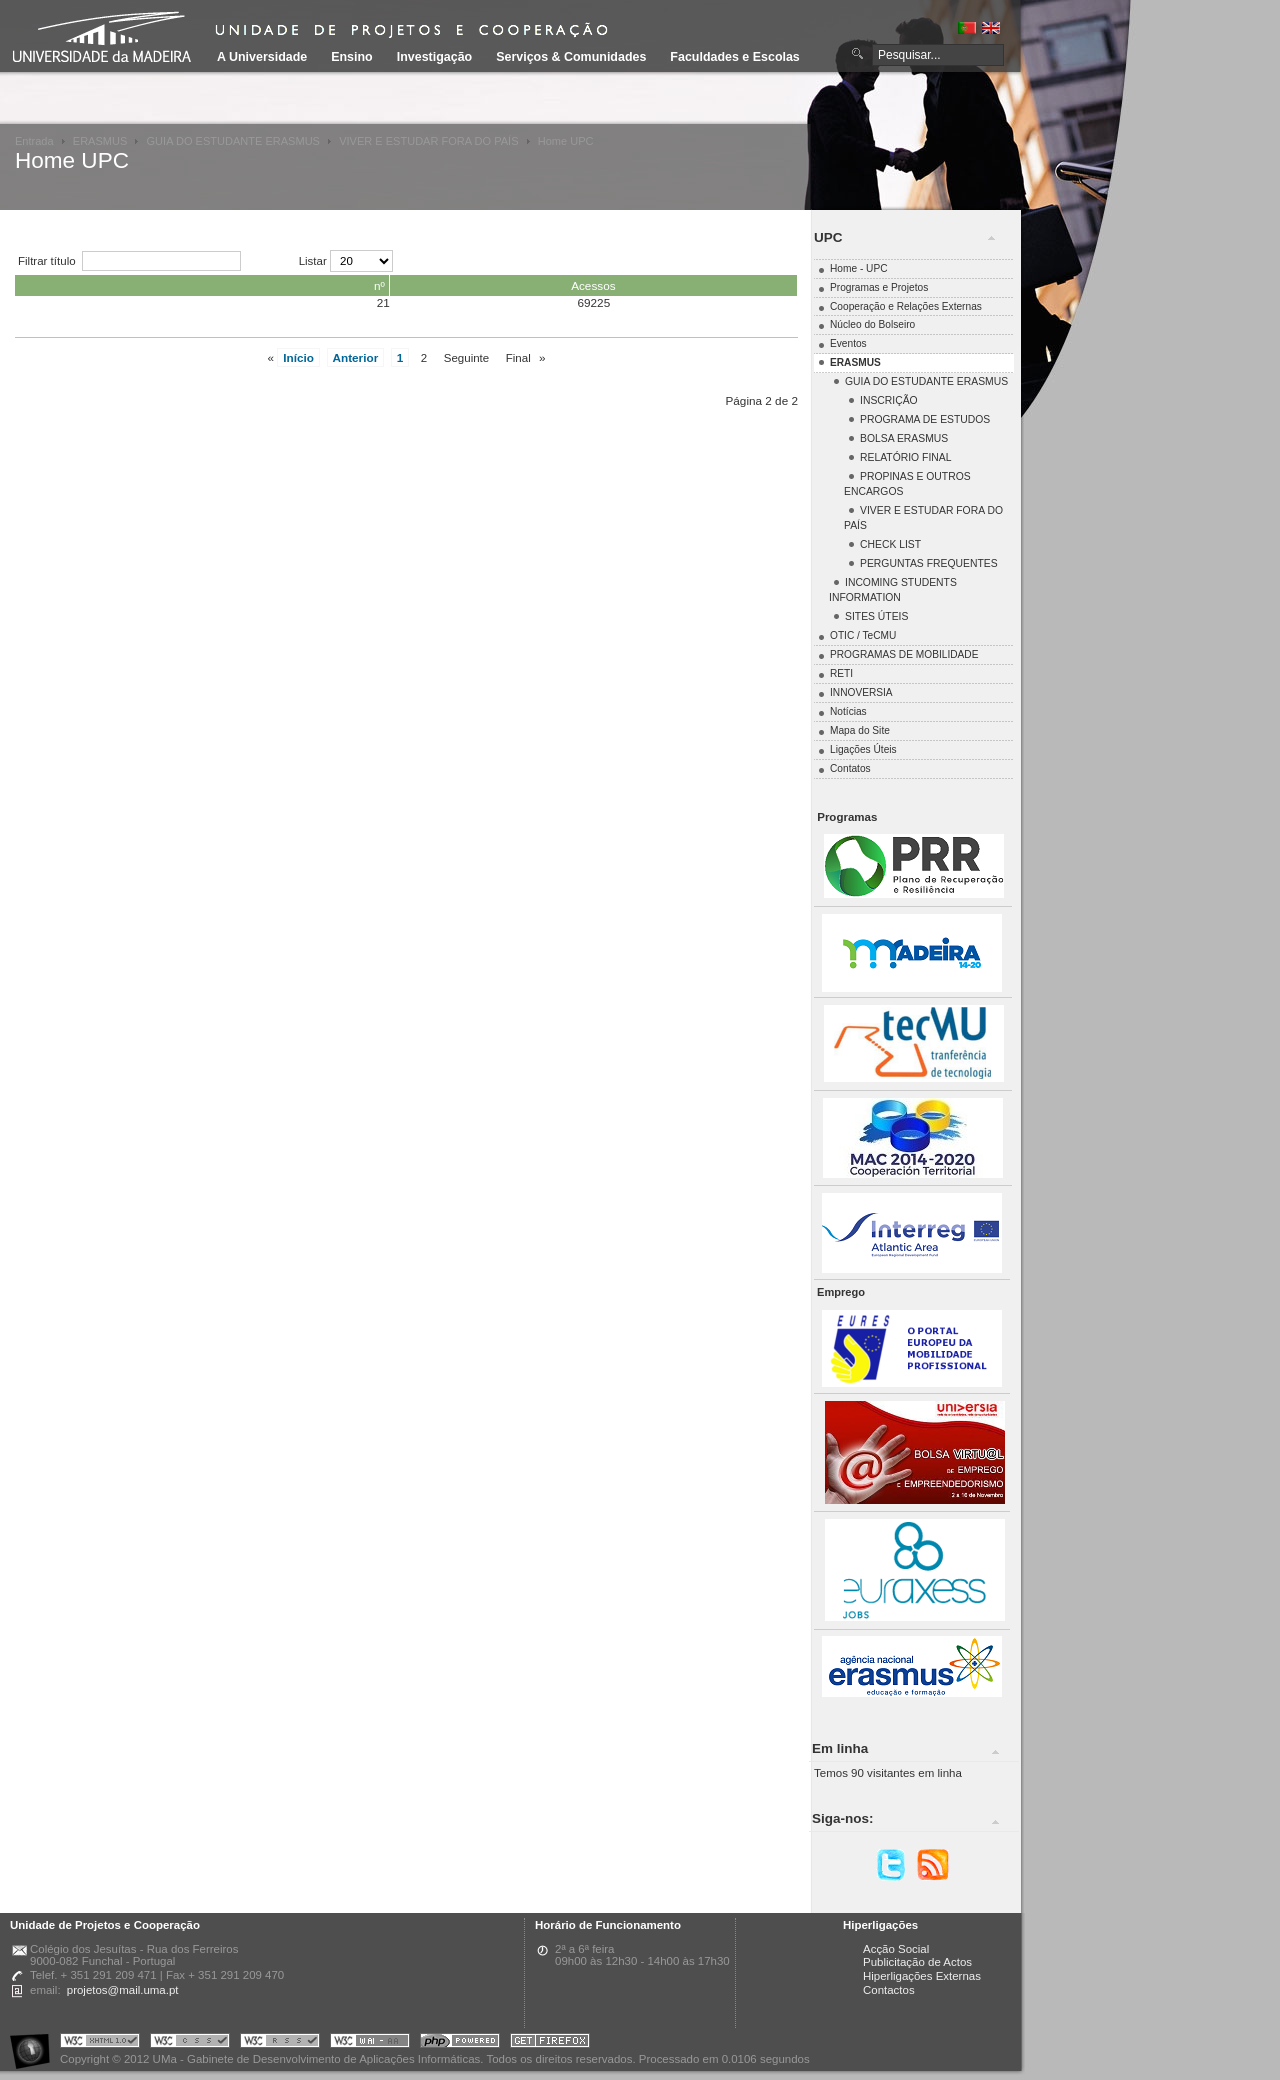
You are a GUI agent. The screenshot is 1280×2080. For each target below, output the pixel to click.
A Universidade (262, 57)
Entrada (34, 141)
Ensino (352, 57)
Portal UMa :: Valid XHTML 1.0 (100, 2043)
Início (298, 357)
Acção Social (896, 1949)
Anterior (356, 357)
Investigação (434, 57)
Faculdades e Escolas (734, 57)
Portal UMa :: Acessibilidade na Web (35, 2043)
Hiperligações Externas (922, 1976)
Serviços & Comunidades (571, 57)
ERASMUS (100, 141)
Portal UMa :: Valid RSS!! (280, 2043)
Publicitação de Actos (917, 1962)
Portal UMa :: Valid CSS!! (190, 2043)
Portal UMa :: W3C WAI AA (370, 2043)
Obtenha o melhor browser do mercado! (550, 2043)
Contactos (889, 1990)
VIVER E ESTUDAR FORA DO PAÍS (428, 141)
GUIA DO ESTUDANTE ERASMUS (233, 141)
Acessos (593, 285)
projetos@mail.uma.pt (123, 1990)
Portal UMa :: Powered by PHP (460, 2043)
